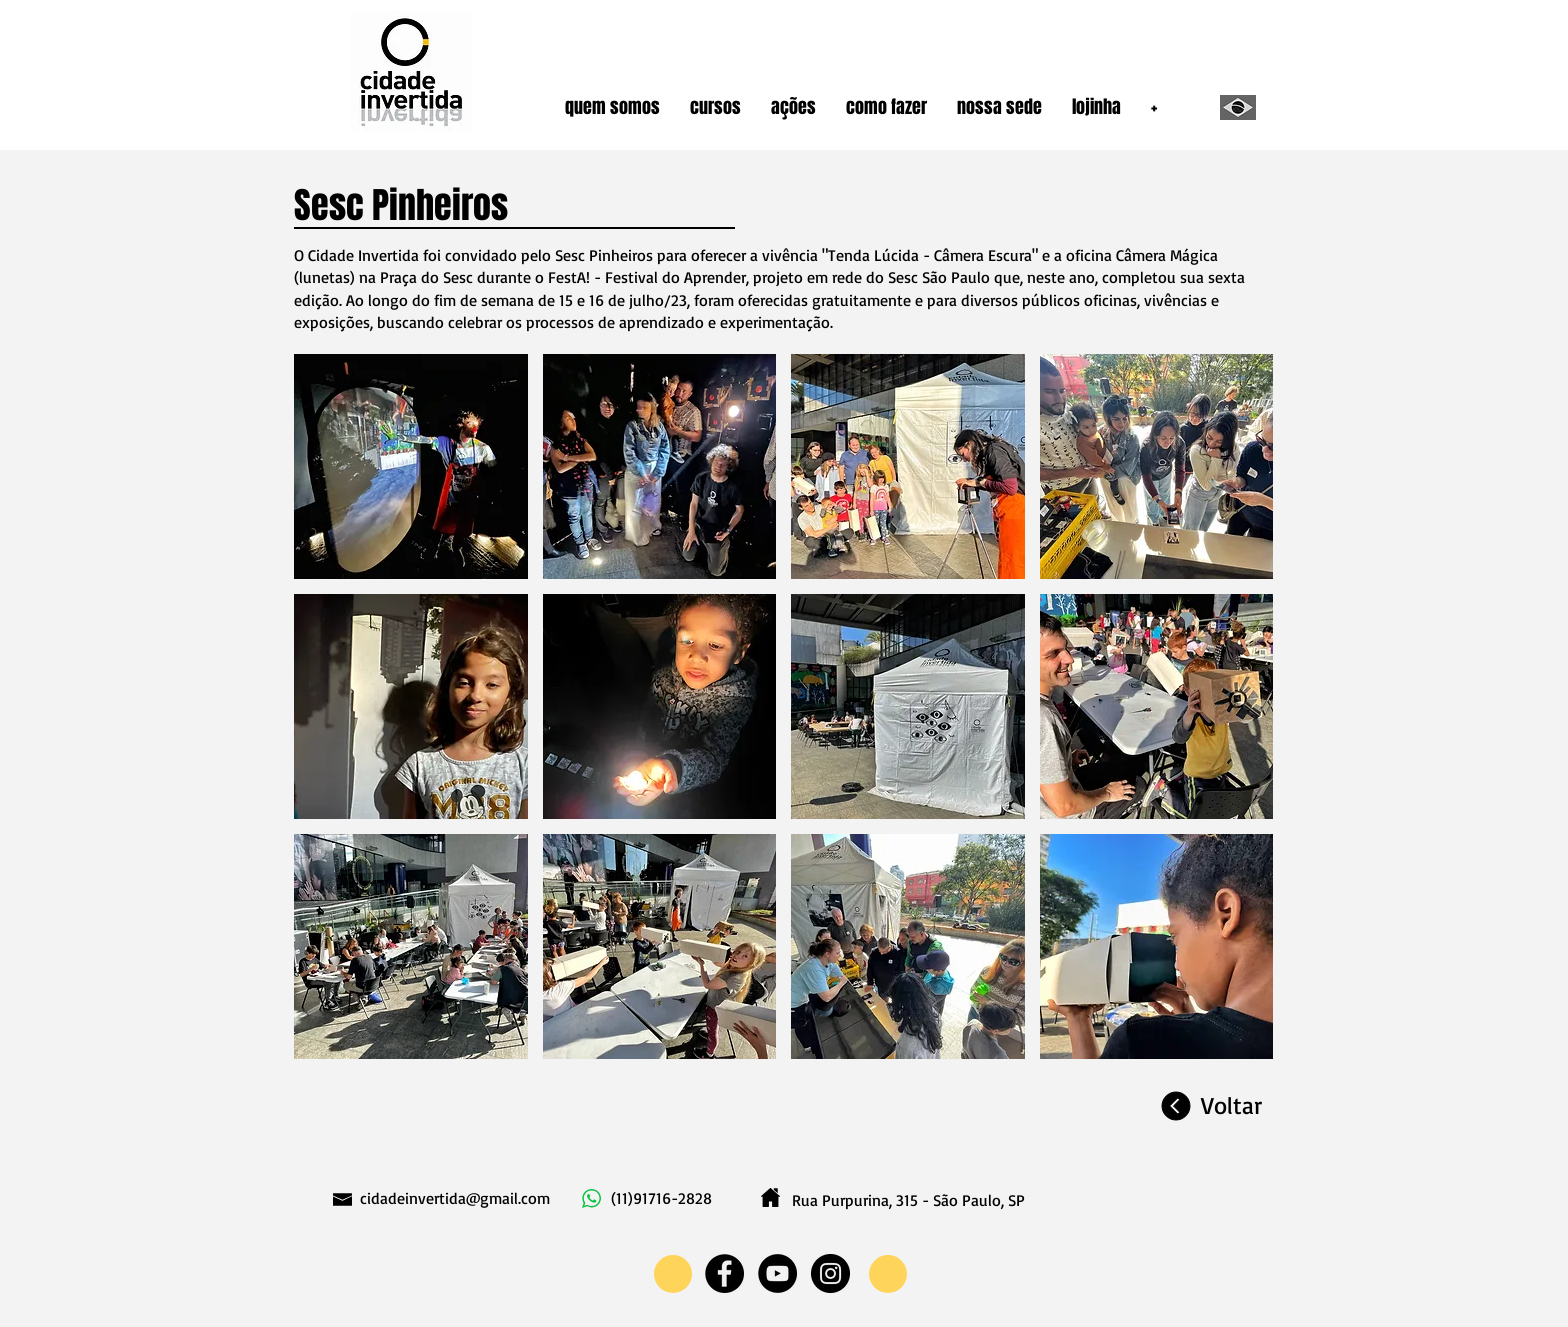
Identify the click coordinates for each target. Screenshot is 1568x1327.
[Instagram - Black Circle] (830, 1273)
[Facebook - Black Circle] (724, 1273)
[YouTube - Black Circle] (777, 1273)
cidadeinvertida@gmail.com (455, 1198)
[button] (612, 107)
